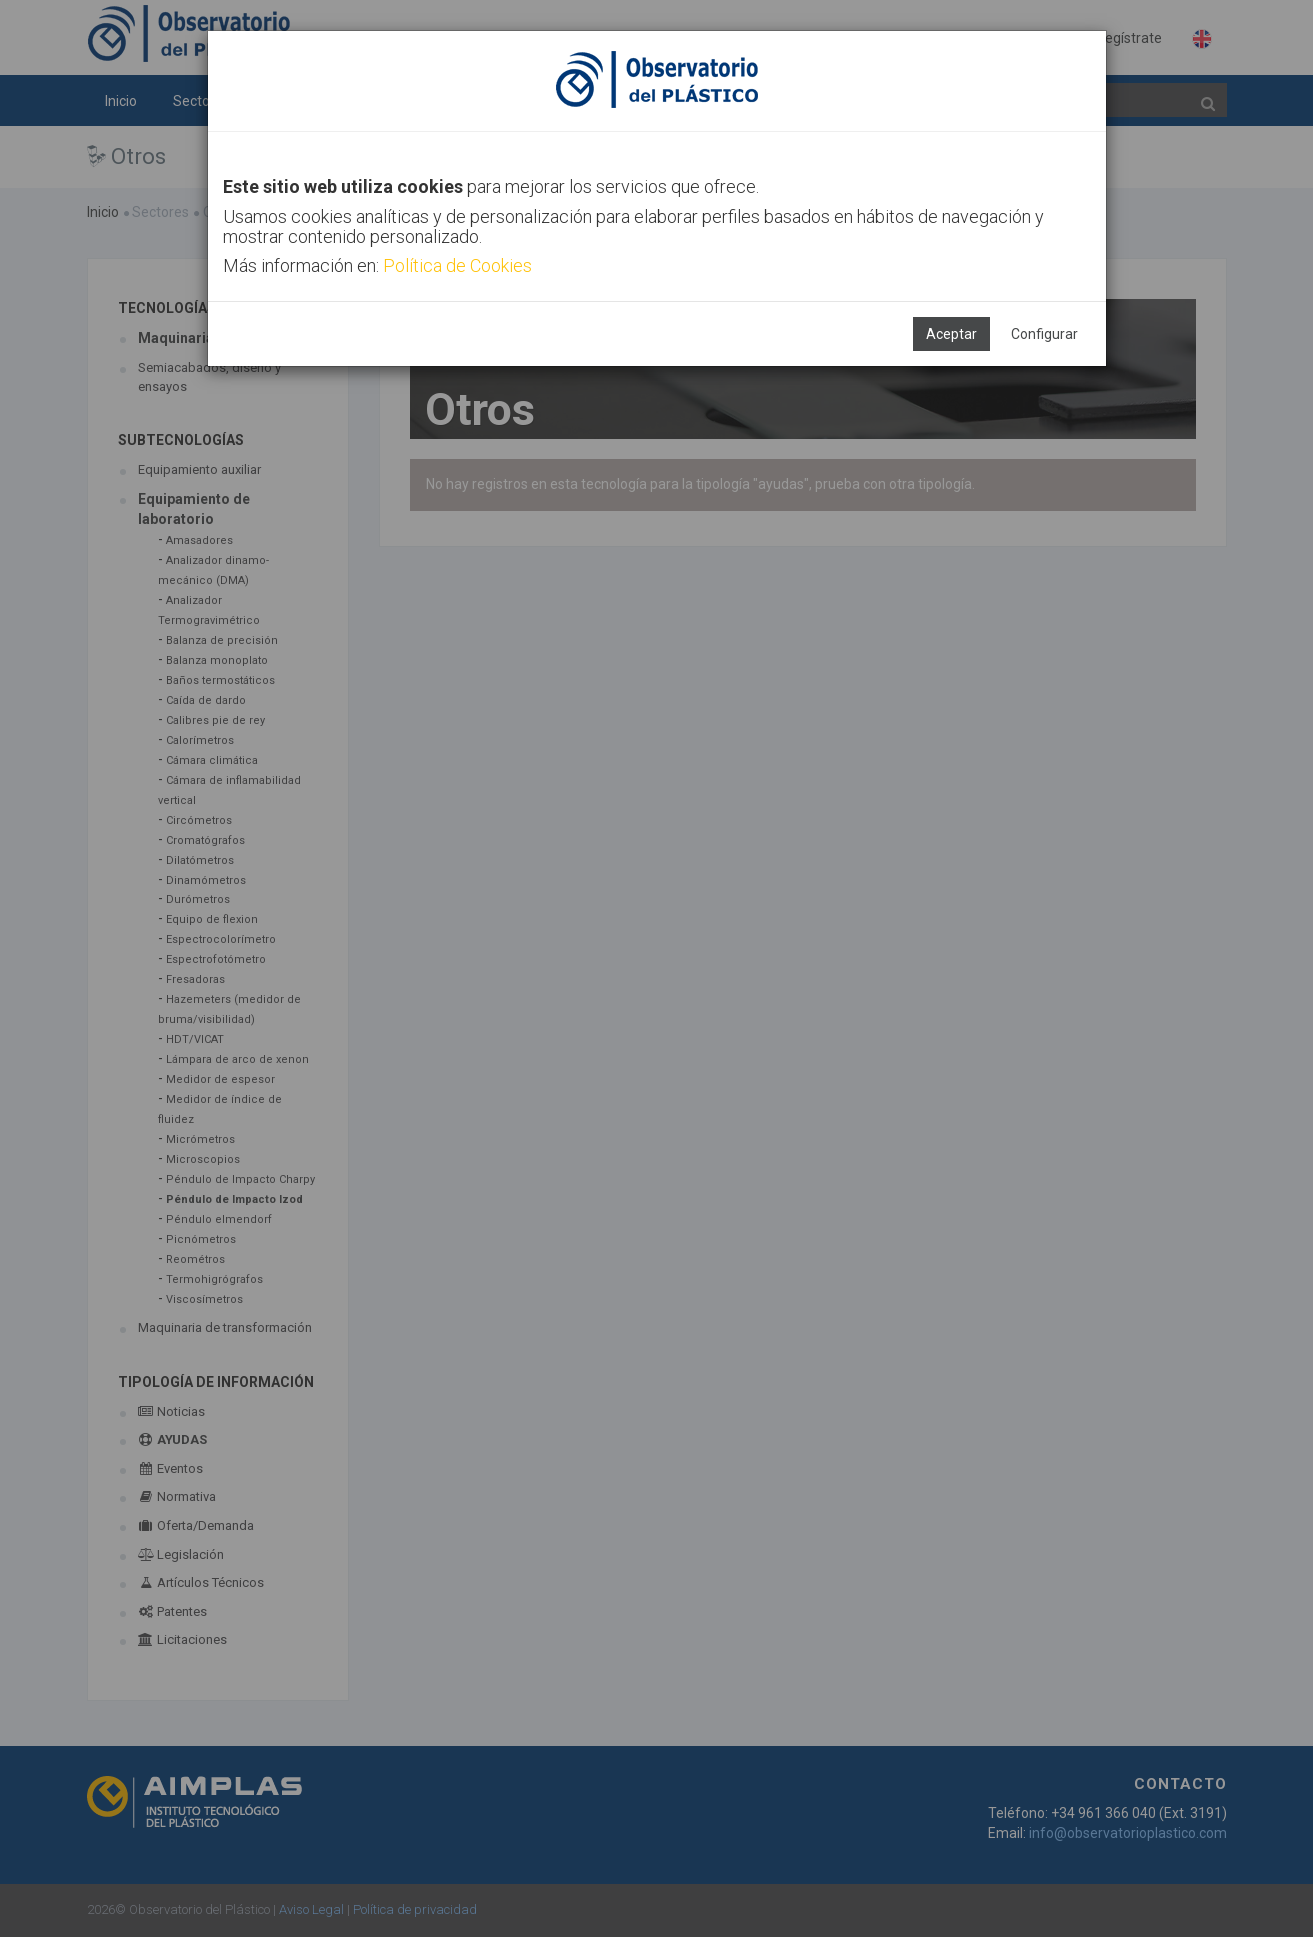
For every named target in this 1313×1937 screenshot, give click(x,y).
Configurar (1044, 334)
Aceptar (951, 334)
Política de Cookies (457, 265)
